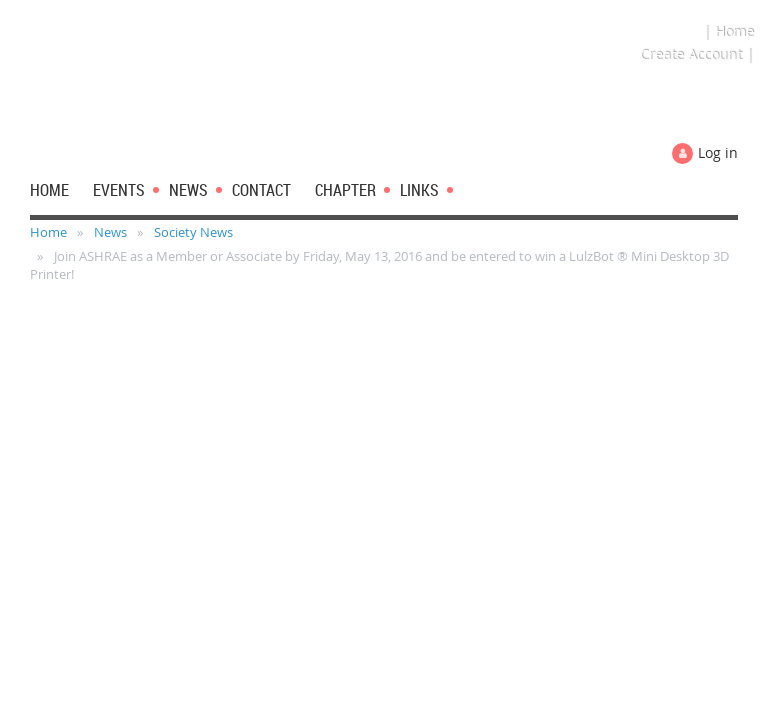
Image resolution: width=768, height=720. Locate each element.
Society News (193, 232)
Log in (718, 152)
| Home (728, 31)
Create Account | (697, 54)
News (110, 232)
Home (48, 232)
